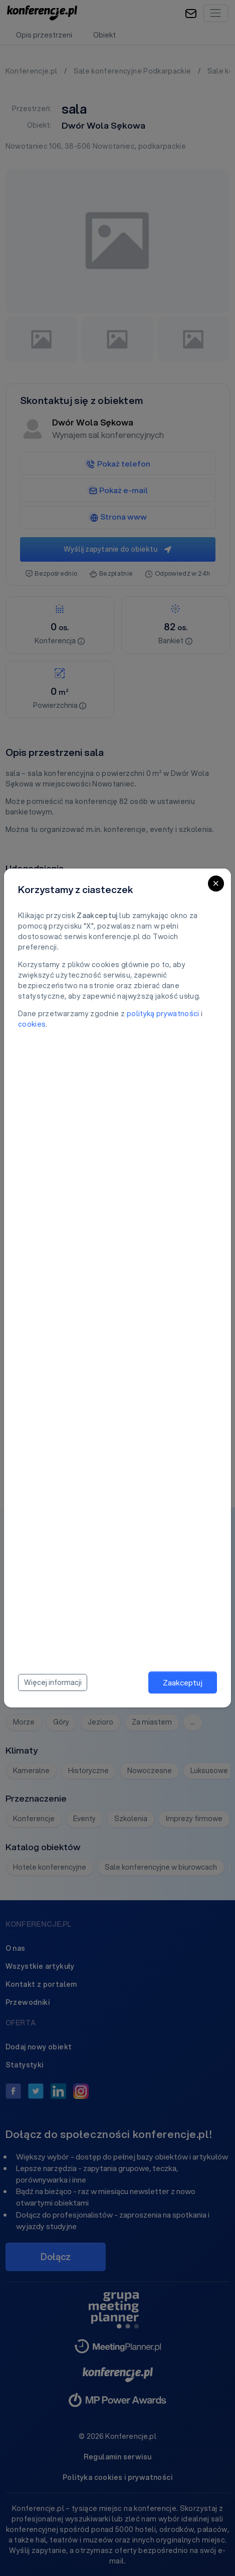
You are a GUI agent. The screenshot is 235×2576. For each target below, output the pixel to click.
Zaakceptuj (182, 1682)
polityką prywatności (163, 1014)
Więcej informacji (53, 1682)
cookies (32, 1024)
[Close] (216, 884)
